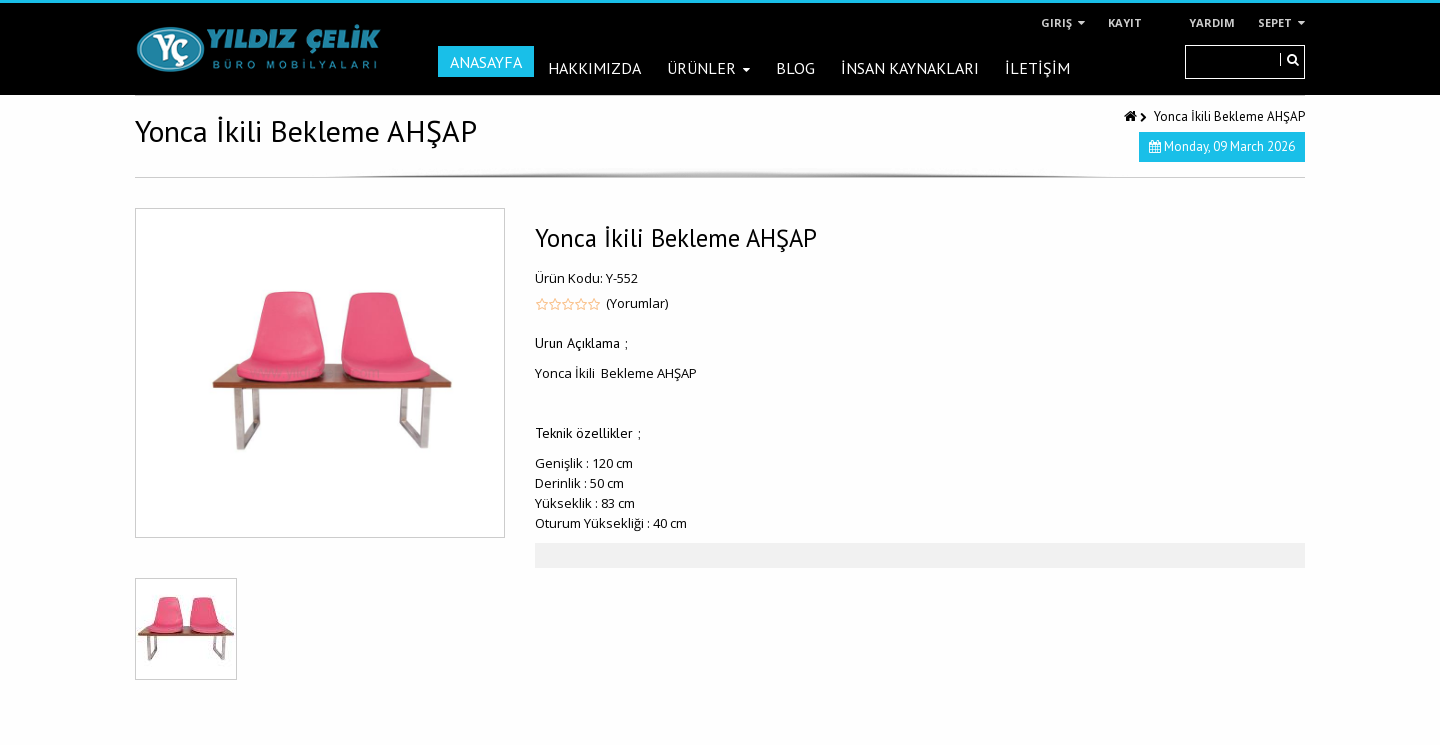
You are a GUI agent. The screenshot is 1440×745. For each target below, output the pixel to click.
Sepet (1281, 22)
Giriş (1063, 22)
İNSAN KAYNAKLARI (910, 68)
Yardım (1212, 22)
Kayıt (1125, 22)
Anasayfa (486, 62)
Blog (795, 68)
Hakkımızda (594, 68)
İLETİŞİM (1037, 68)
